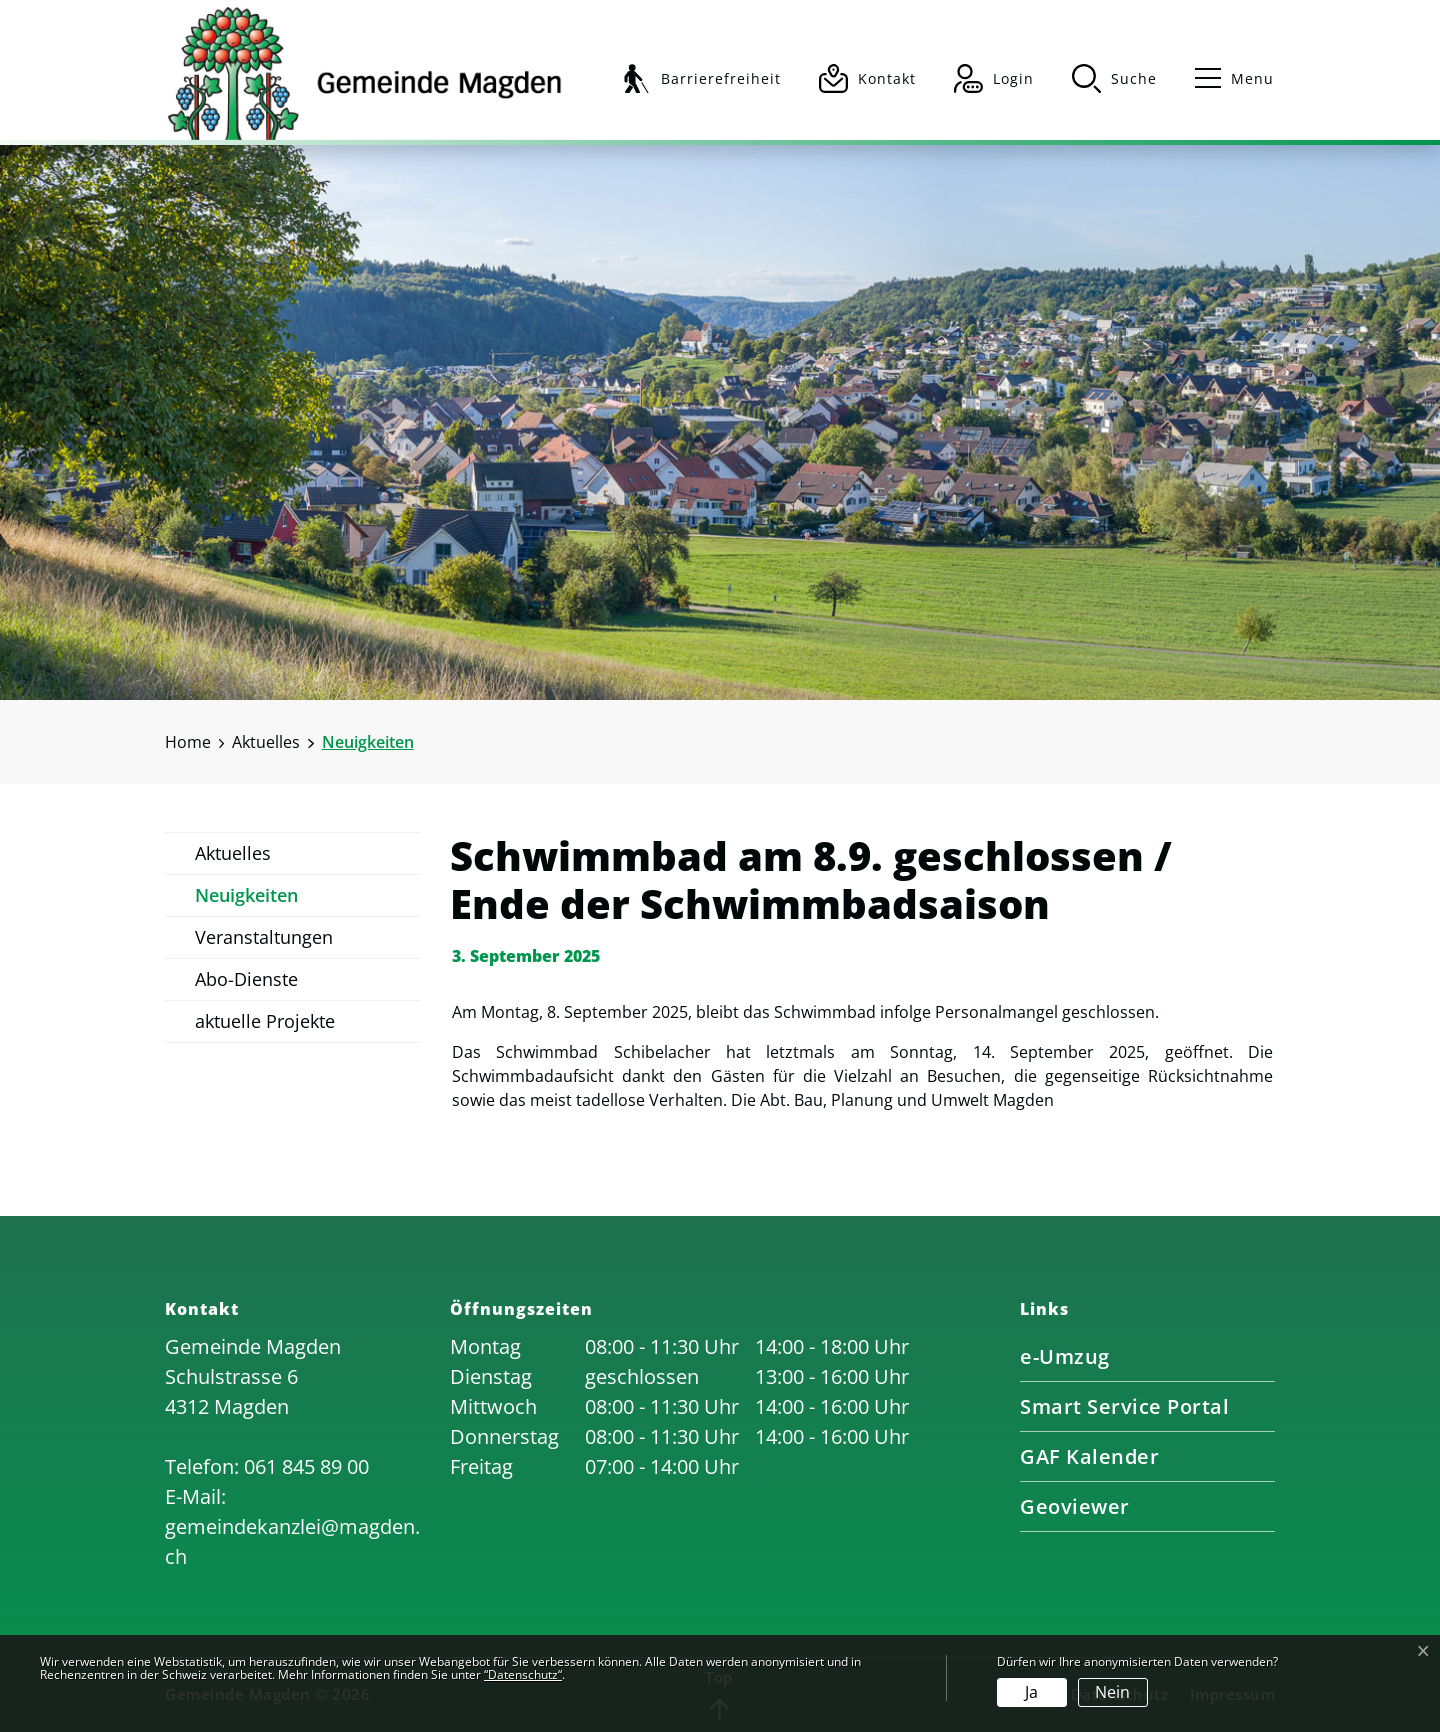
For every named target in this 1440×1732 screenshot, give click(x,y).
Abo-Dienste (246, 979)
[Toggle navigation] (1225, 78)
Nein (1112, 1692)
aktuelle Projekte (265, 1021)
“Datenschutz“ (523, 1674)
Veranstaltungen (264, 937)
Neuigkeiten (246, 900)
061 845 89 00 (306, 1466)
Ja (1031, 1692)
